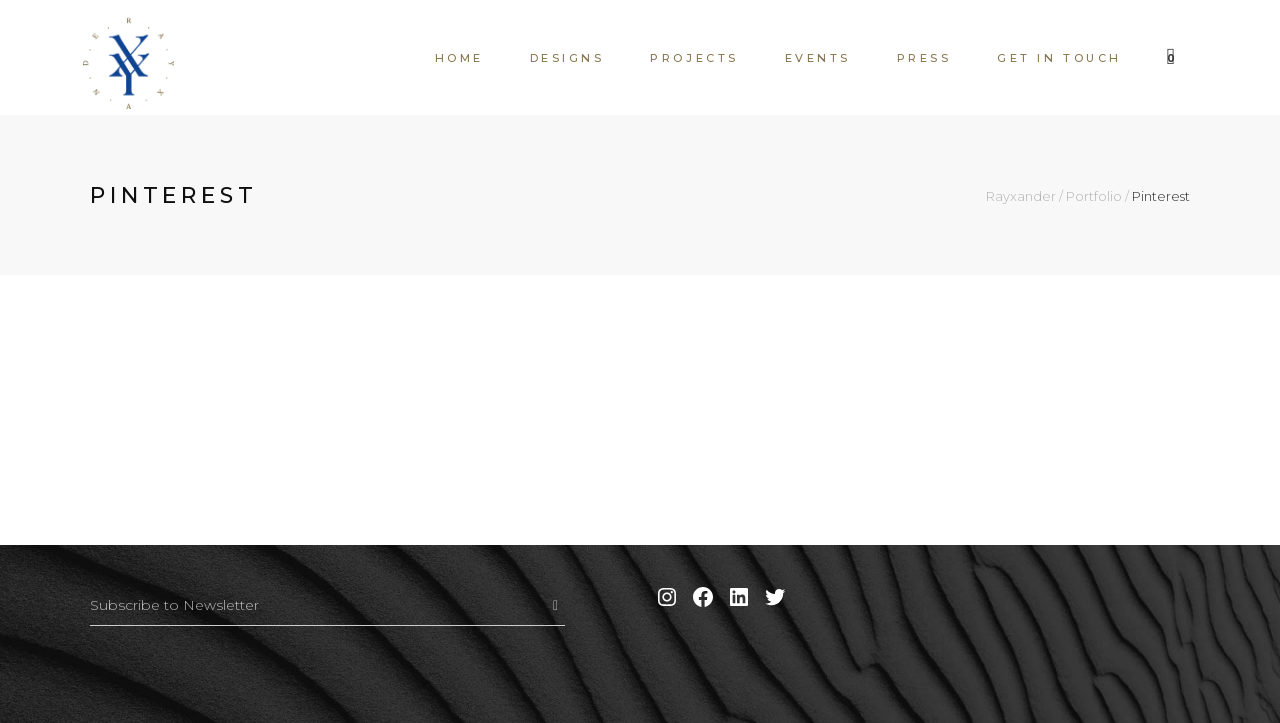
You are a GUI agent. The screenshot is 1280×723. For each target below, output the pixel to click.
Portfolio (1094, 196)
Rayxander (1021, 196)
